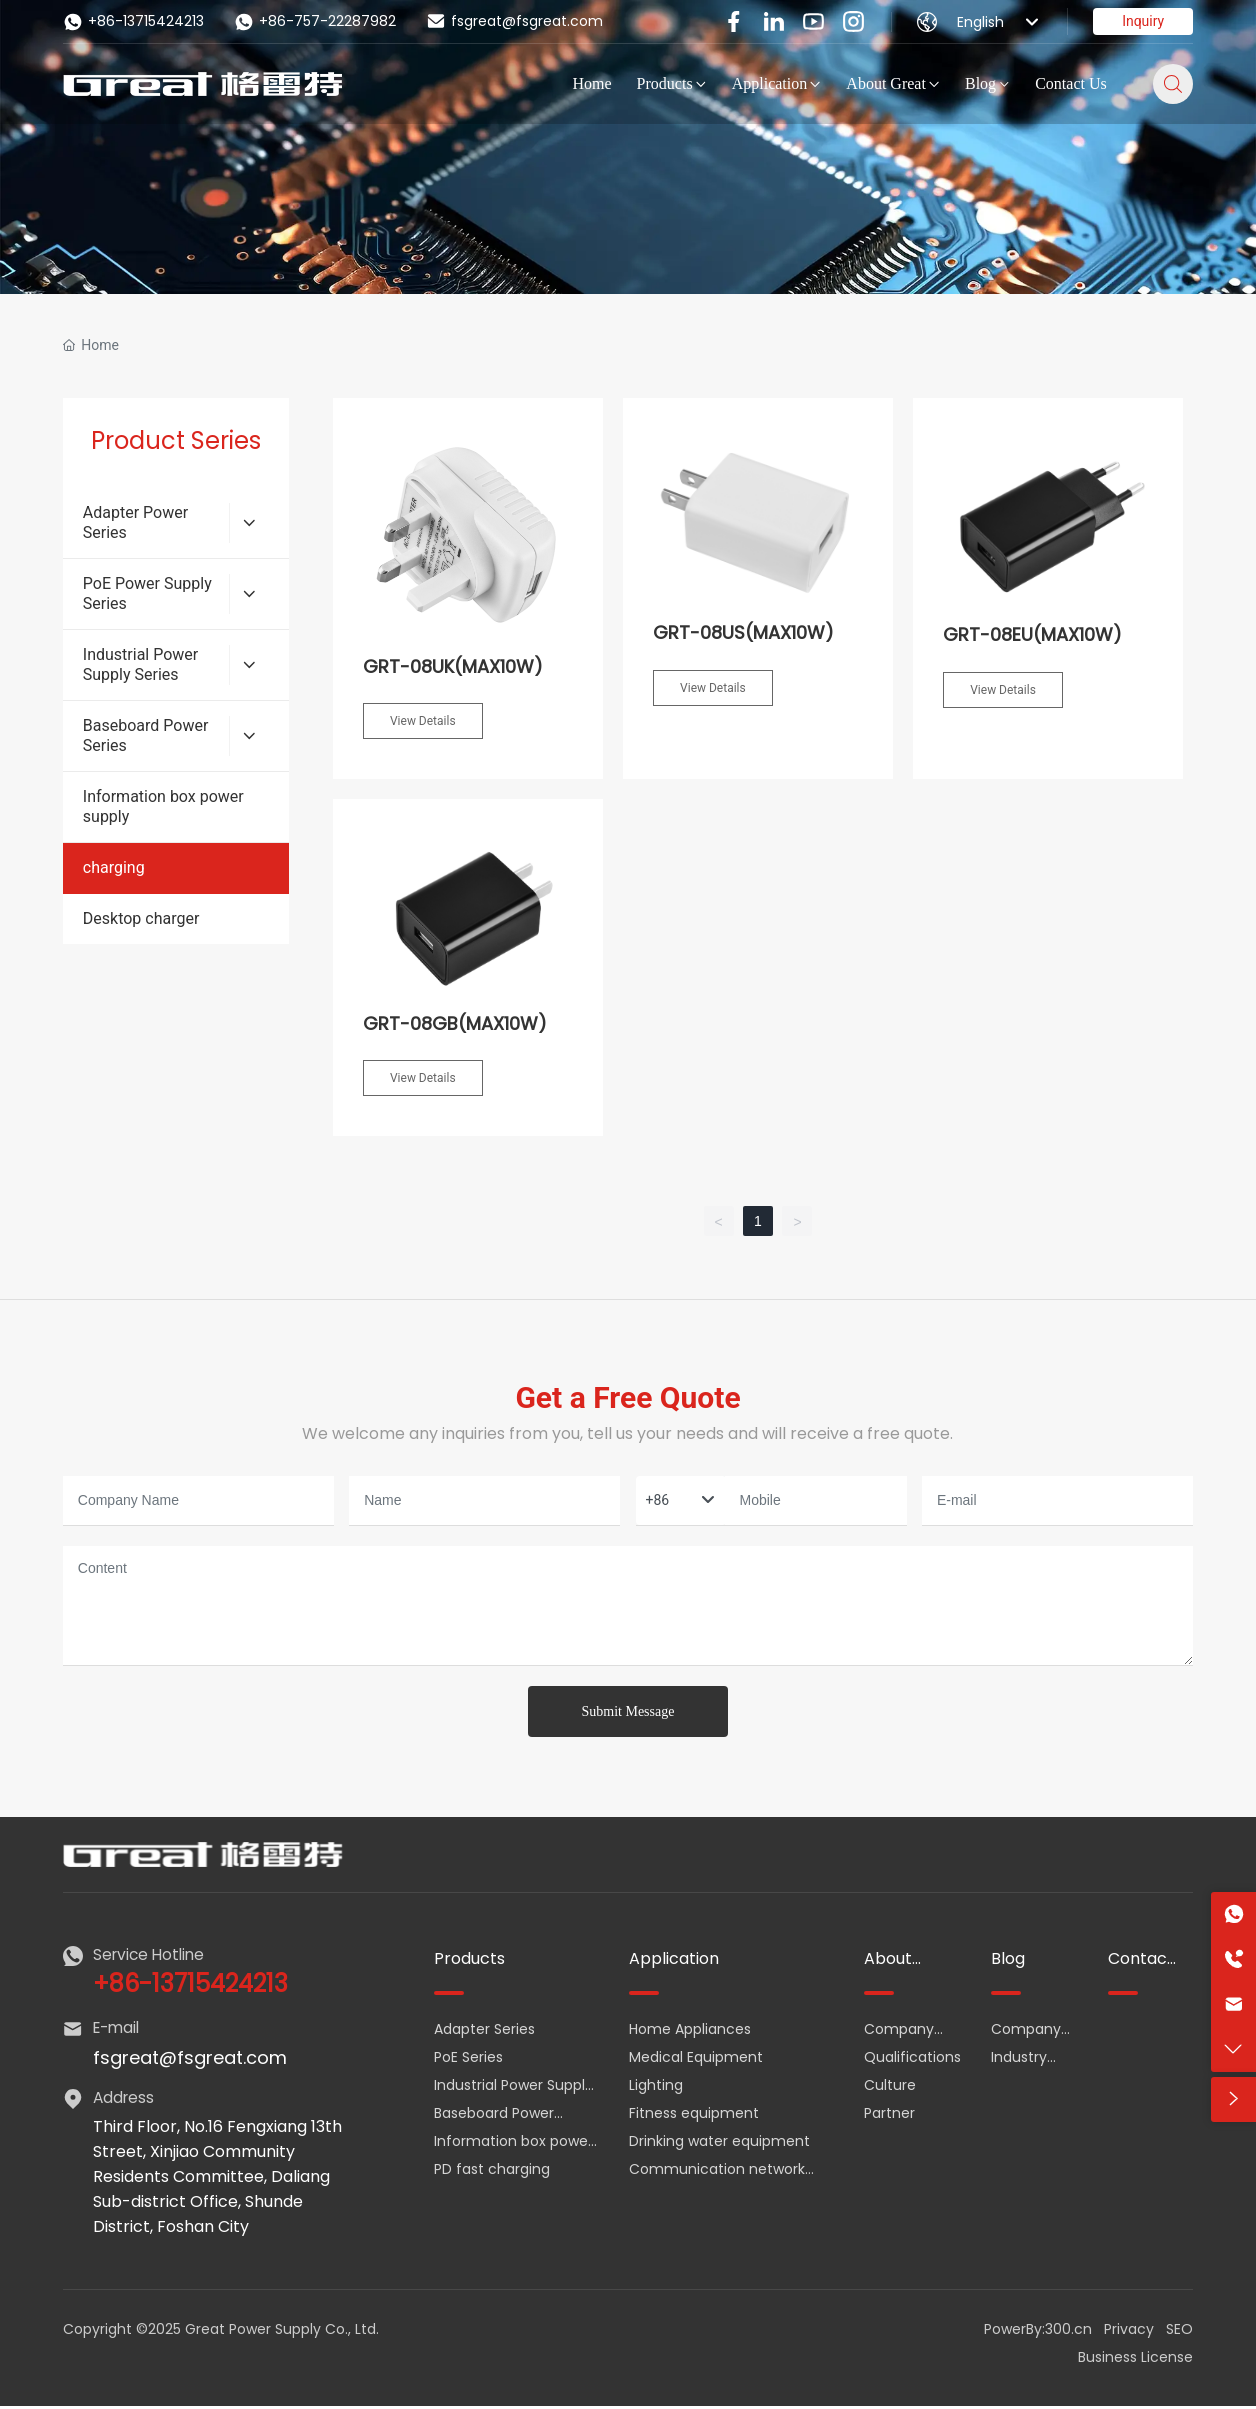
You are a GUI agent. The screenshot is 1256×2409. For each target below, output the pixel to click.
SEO (1179, 2329)
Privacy (1129, 2329)
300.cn (1068, 2329)
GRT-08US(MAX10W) (743, 632)
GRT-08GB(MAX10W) (455, 1023)
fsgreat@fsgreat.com (514, 21)
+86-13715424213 (133, 21)
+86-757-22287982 (315, 21)
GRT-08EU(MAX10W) (1032, 634)
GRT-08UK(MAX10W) (453, 666)
